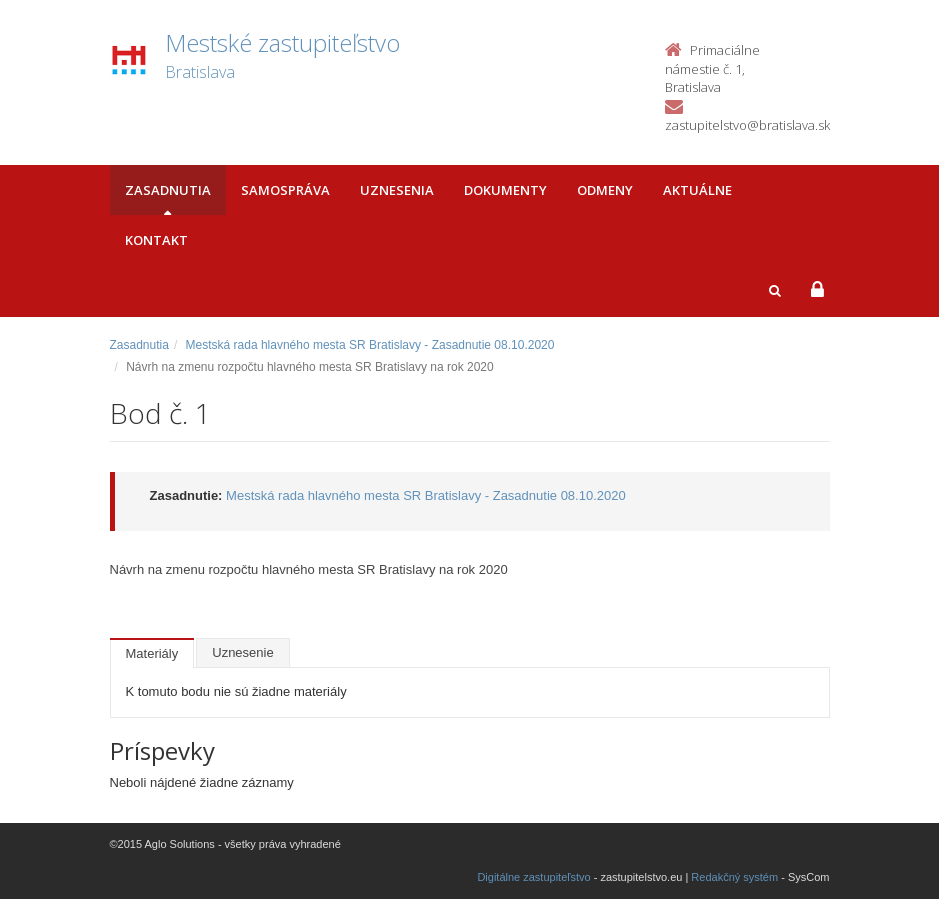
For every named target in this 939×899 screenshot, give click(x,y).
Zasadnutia (168, 190)
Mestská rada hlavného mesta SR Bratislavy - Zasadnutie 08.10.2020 (370, 345)
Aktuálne (697, 190)
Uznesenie (242, 652)
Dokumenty (505, 190)
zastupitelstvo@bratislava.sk (747, 125)
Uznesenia (397, 190)
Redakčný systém (734, 877)
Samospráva (285, 190)
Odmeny (605, 190)
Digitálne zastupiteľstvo (533, 877)
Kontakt (156, 240)
